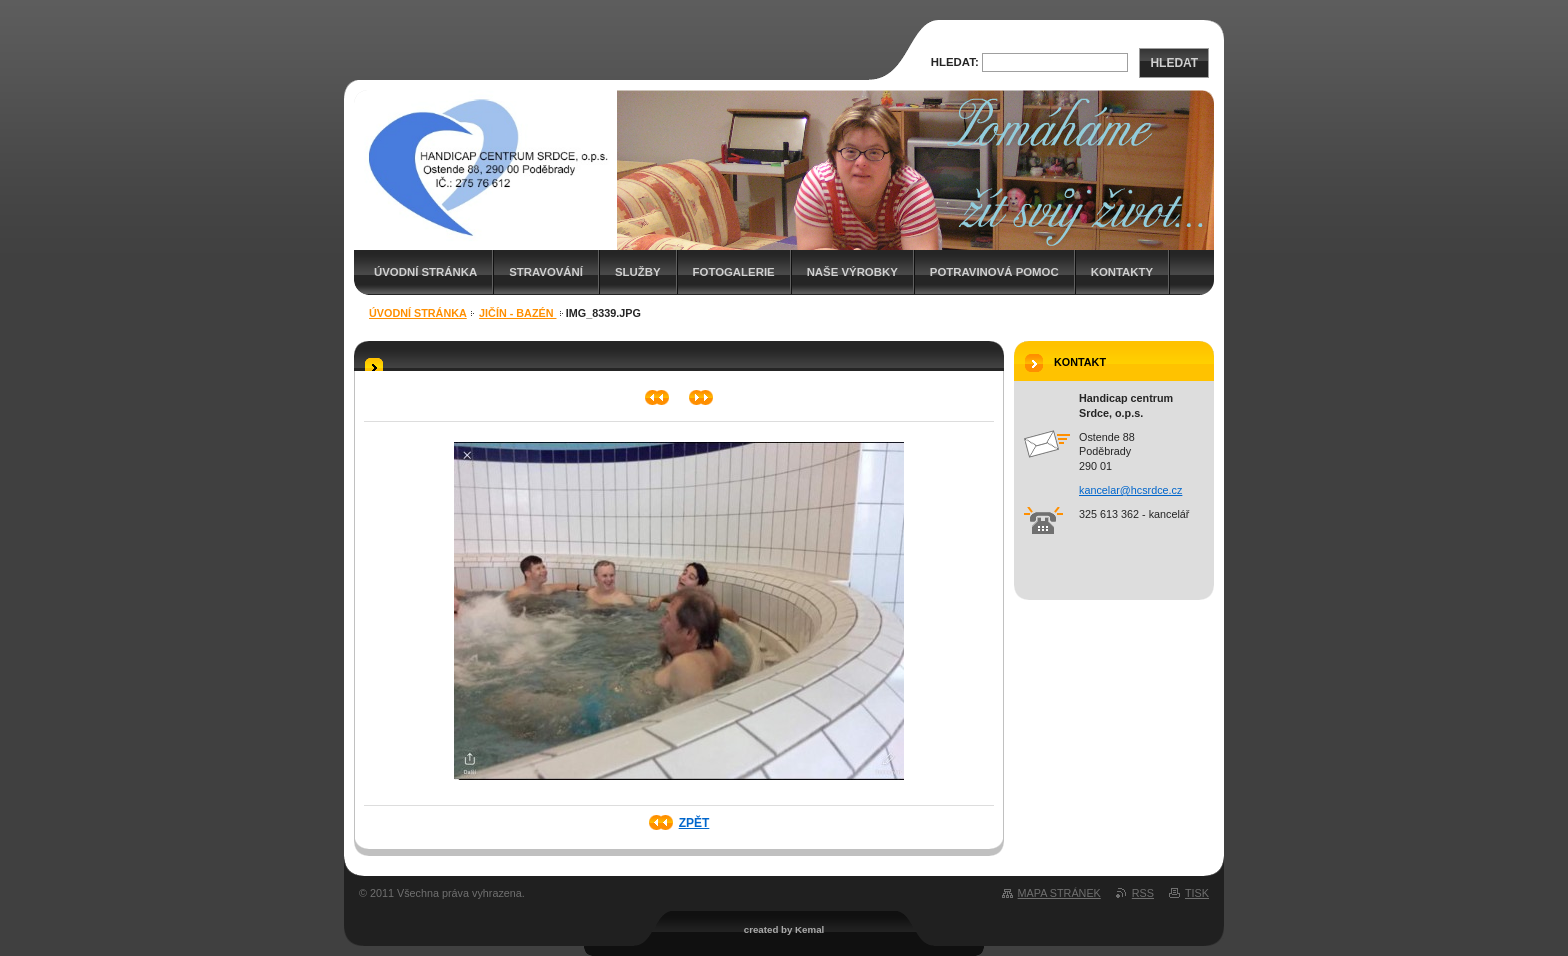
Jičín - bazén (517, 313)
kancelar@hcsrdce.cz (1130, 490)
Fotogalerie (734, 272)
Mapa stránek (1059, 893)
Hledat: (955, 62)
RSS (1143, 893)
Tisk (1197, 893)
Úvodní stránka (425, 272)
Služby (638, 272)
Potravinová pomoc (994, 272)
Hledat (1174, 63)
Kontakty (1122, 272)
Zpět (694, 823)
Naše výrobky (852, 272)
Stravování (546, 272)
